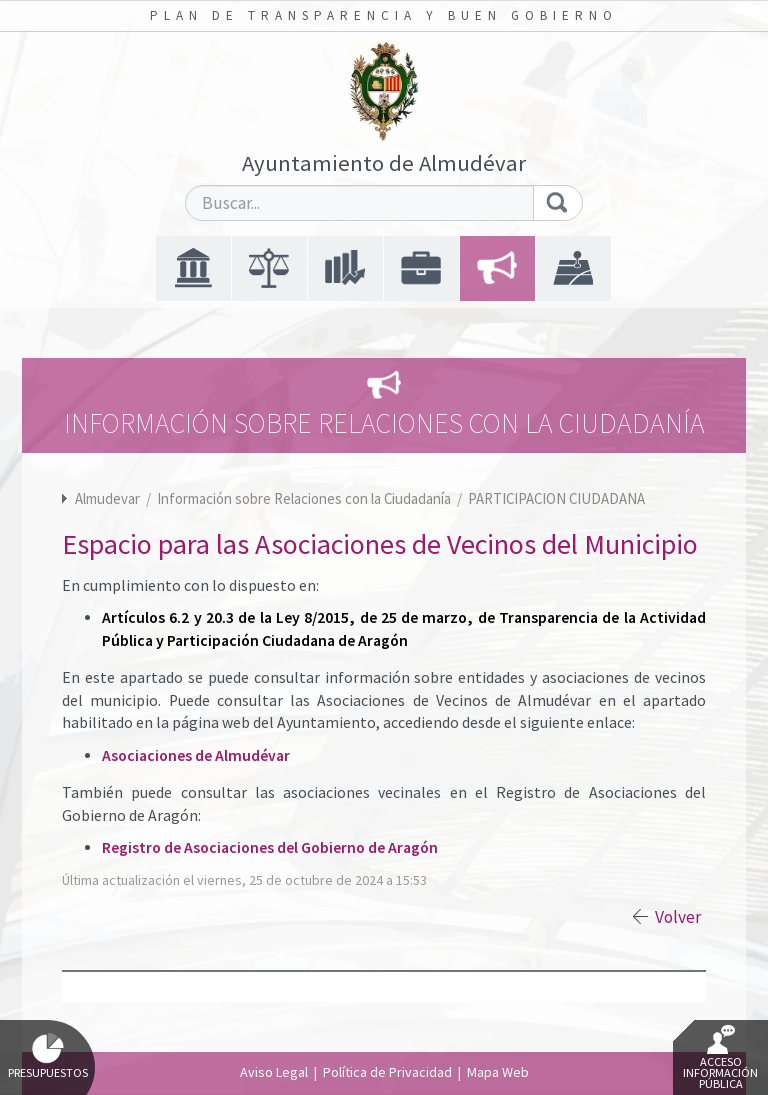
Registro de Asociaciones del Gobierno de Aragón (270, 847)
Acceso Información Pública (720, 1058)
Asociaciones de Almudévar (196, 755)
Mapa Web (498, 1072)
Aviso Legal (274, 1072)
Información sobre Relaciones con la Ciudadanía (305, 498)
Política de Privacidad (387, 1072)
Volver (678, 917)
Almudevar (107, 498)
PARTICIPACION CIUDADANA (556, 498)
